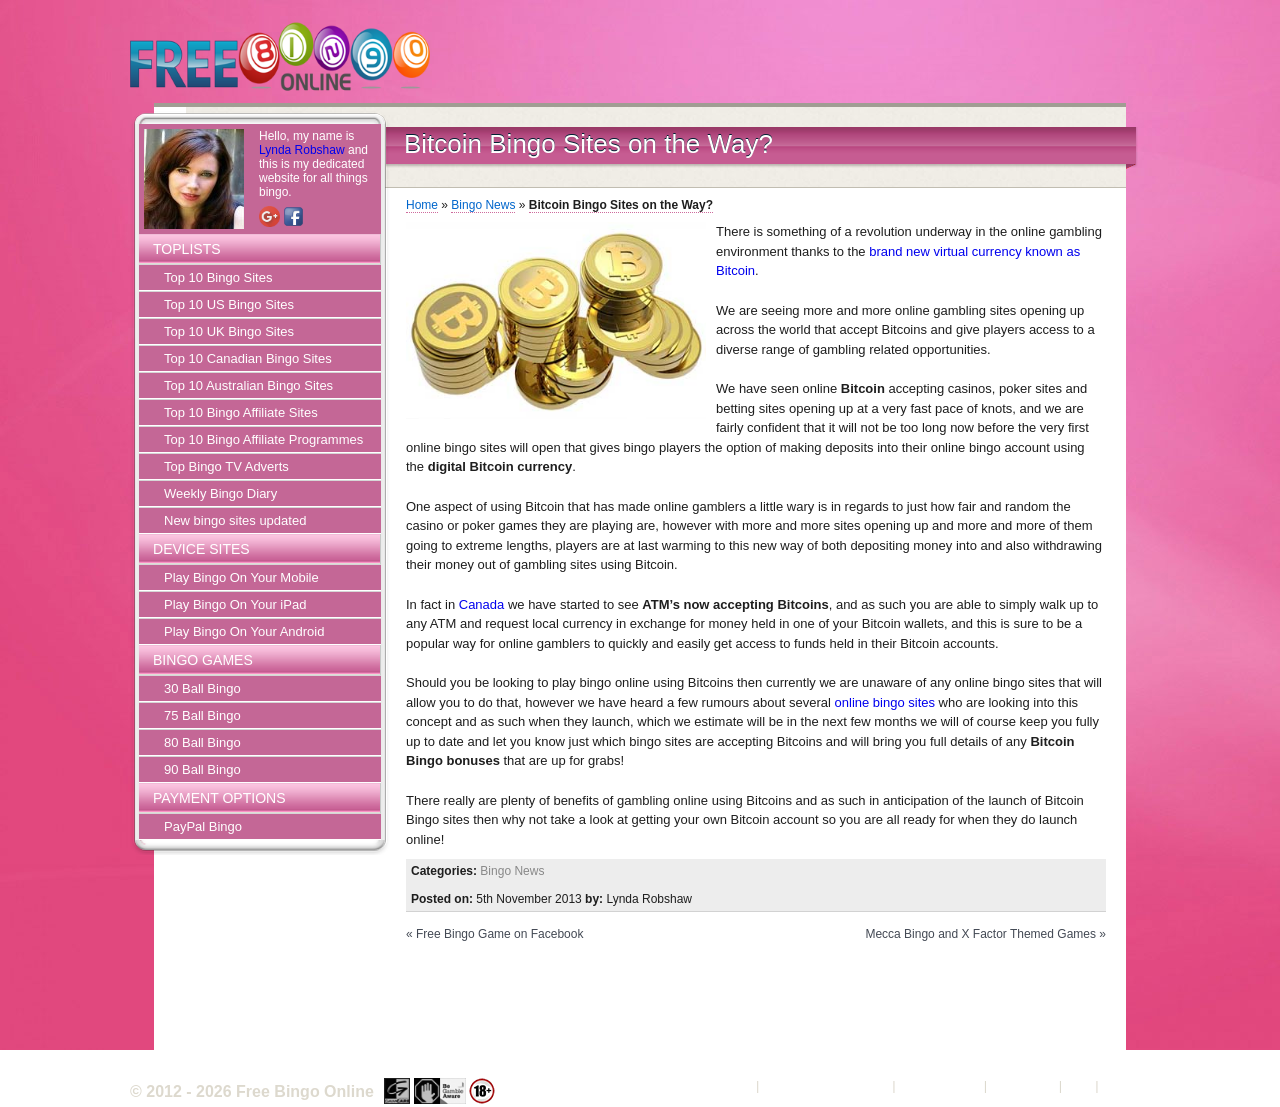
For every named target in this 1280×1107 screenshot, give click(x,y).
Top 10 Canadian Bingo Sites (248, 358)
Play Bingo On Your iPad (235, 604)
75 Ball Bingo (202, 715)
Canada (482, 604)
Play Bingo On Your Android (244, 631)
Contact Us (1023, 1085)
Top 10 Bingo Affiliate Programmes (263, 439)
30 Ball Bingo (202, 688)
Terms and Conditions (826, 1085)
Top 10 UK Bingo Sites (229, 331)
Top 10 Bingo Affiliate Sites (241, 412)
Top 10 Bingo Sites (218, 277)
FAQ (1079, 1085)
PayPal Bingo (203, 826)
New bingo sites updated (235, 520)
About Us (725, 1085)
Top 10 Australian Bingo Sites (248, 385)
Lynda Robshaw (302, 150)
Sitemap (1126, 1085)
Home (422, 205)
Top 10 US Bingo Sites (229, 304)
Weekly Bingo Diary (220, 493)
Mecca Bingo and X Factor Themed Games (980, 934)
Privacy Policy (939, 1085)
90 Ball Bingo (202, 769)
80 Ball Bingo (202, 742)
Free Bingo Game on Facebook (499, 934)
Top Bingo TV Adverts (226, 466)
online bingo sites (885, 702)
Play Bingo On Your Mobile (241, 577)
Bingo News (483, 205)
